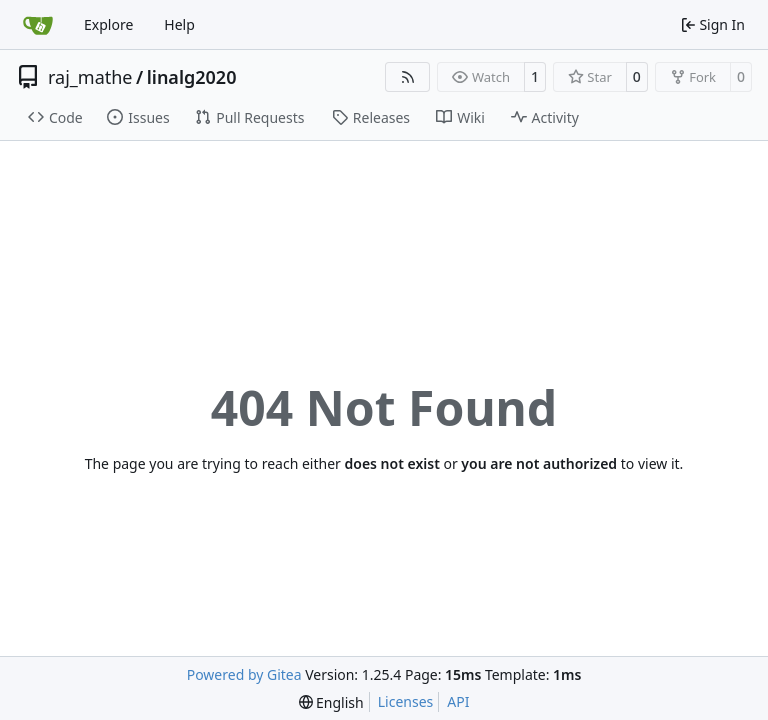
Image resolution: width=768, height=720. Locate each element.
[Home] (38, 25)
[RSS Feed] (408, 77)
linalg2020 (192, 77)
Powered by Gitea (244, 674)
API (458, 701)
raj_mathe (90, 77)
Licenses (406, 701)
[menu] (331, 702)
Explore (108, 24)
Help (179, 24)
